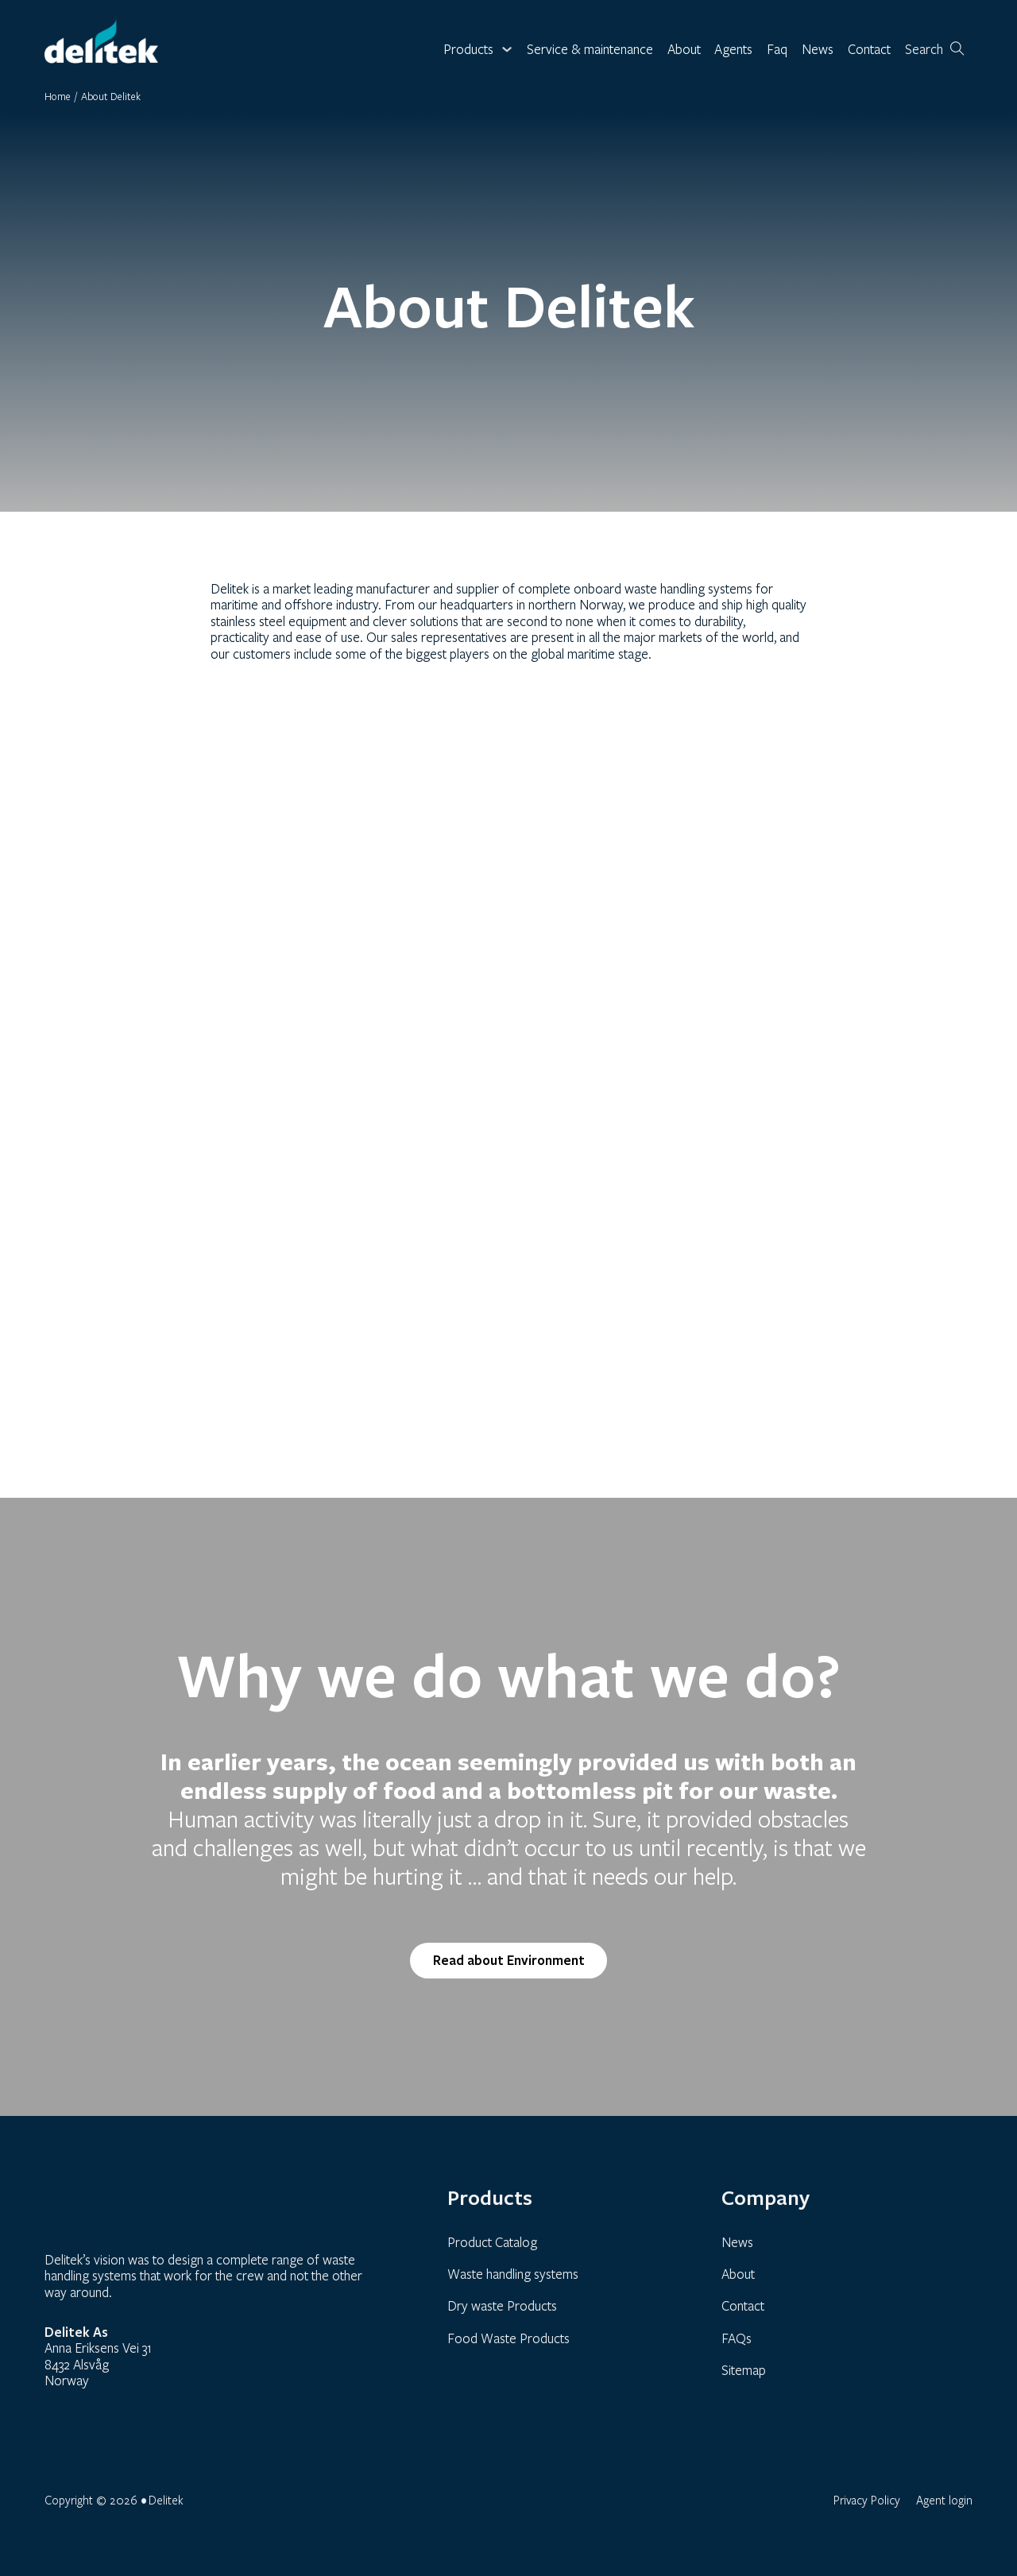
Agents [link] (733, 49)
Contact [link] (869, 49)
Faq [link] (777, 49)
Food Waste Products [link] (508, 2338)
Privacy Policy (866, 2500)
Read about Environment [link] (509, 1960)
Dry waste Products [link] (502, 2305)
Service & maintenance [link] (590, 49)
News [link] (817, 49)
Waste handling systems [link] (512, 2274)
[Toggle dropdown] (506, 49)
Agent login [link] (944, 2500)
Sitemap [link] (743, 2370)
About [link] (684, 49)
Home (57, 96)
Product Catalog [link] (492, 2242)
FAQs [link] (736, 2338)
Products (468, 49)
